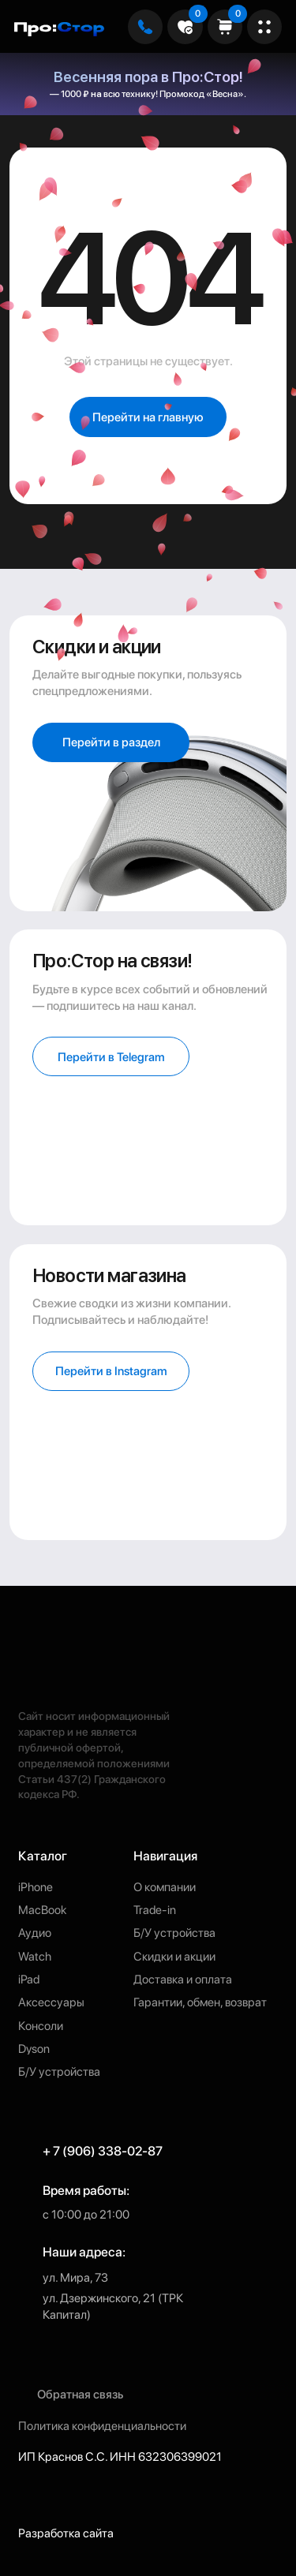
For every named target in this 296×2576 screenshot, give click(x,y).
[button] (110, 1371)
